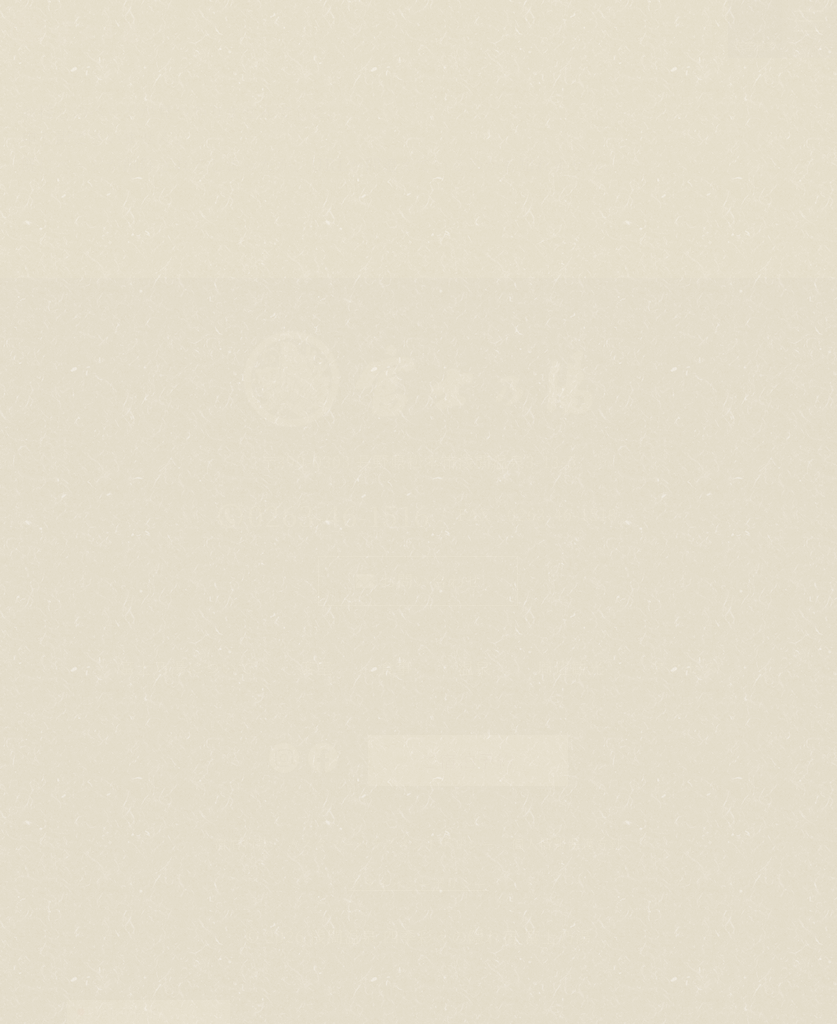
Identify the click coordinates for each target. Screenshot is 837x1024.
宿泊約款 (242, 843)
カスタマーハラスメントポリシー (390, 843)
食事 (396, 667)
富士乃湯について (187, 667)
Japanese (116, 1012)
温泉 (475, 667)
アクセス (684, 667)
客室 (317, 667)
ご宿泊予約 (467, 760)
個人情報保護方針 (567, 843)
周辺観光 (571, 667)
